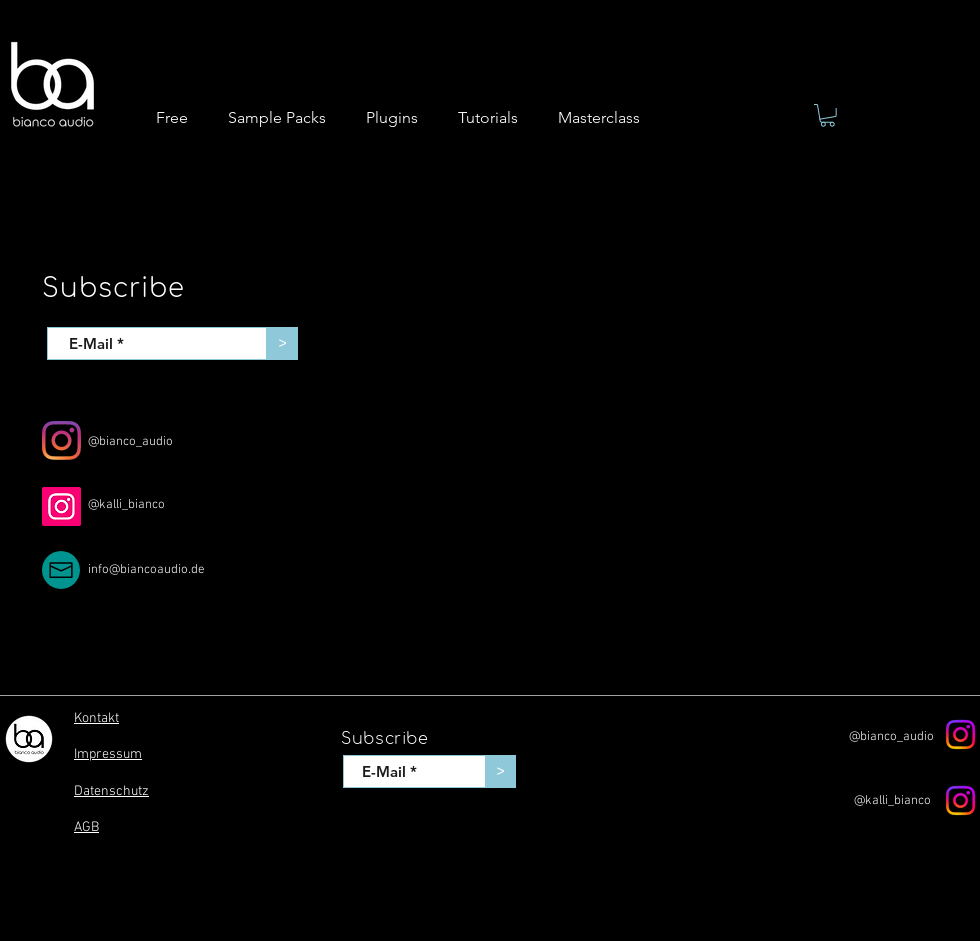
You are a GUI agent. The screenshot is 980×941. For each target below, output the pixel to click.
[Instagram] (61, 440)
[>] (282, 343)
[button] (827, 115)
